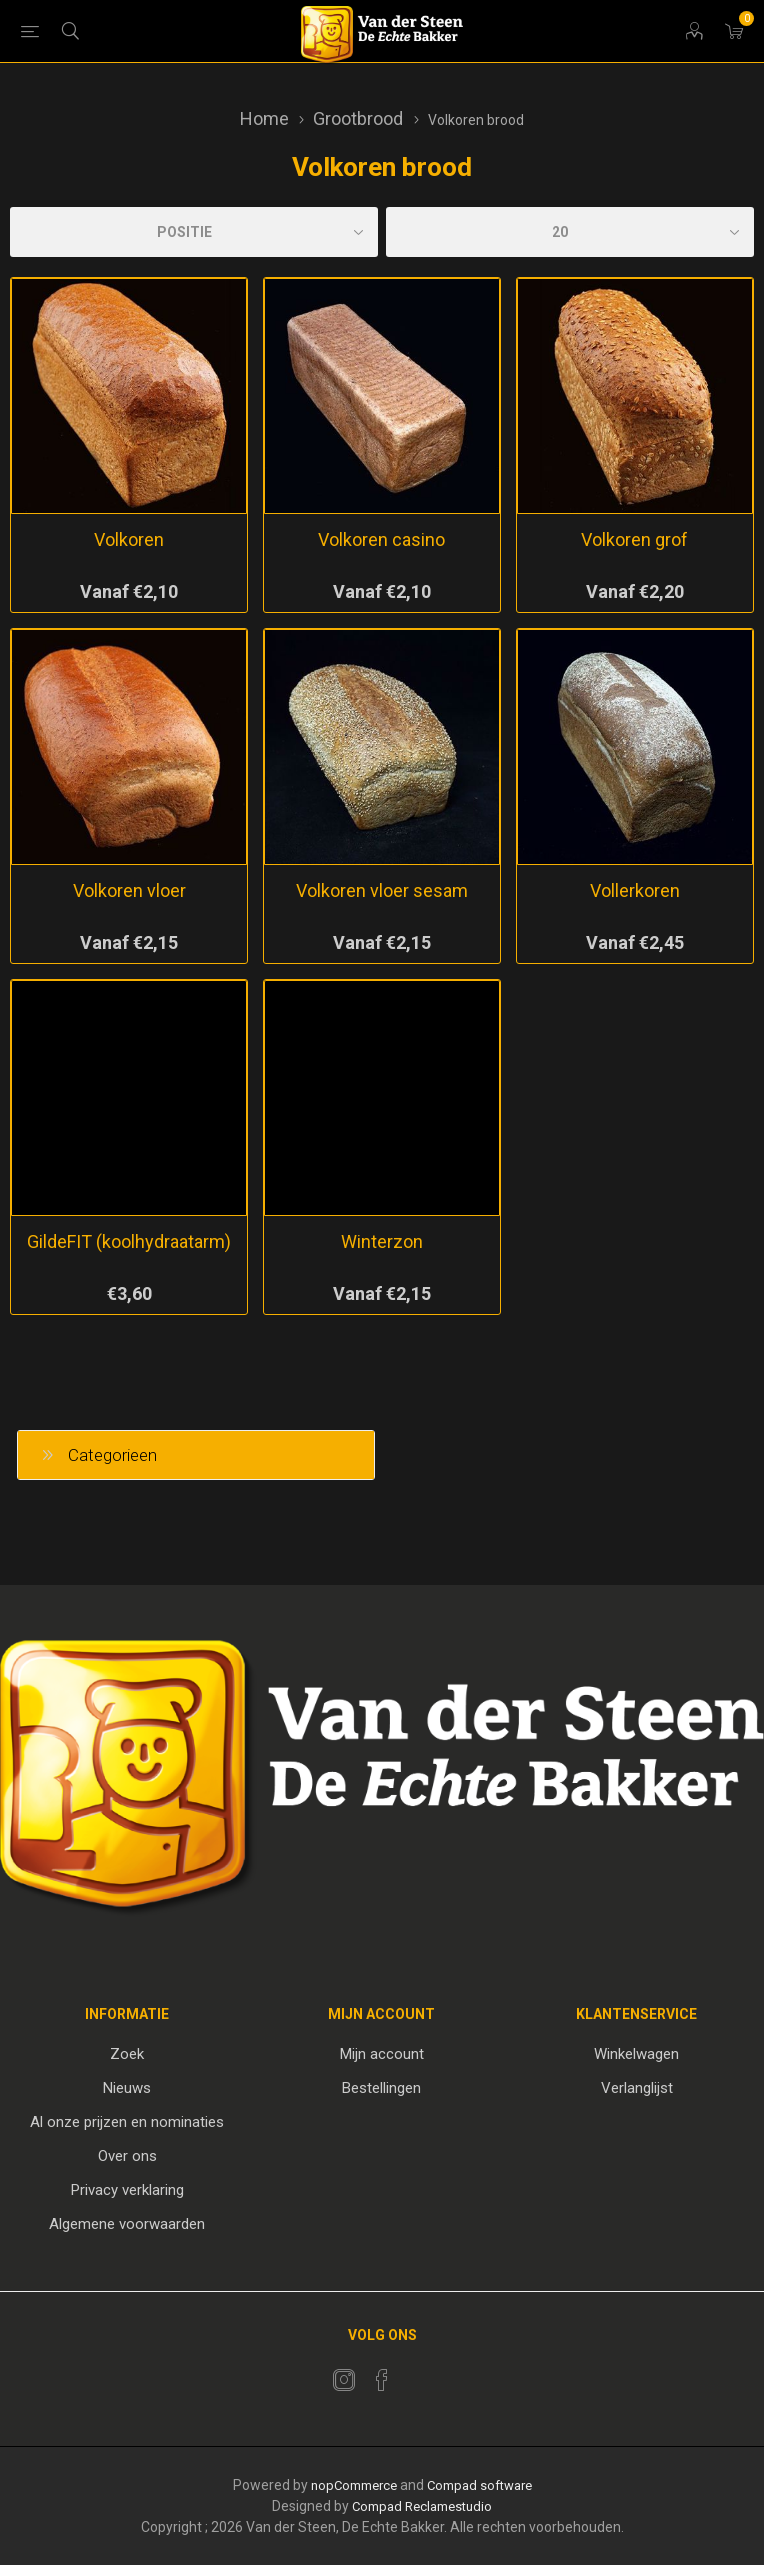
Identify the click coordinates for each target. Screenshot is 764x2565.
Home (264, 118)
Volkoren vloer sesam (382, 890)
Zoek (127, 2054)
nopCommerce (354, 2485)
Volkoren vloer (129, 890)
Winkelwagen (636, 2054)
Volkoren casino (381, 539)
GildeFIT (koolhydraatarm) (129, 1241)
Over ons (127, 2156)
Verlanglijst (637, 2088)
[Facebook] (382, 2380)
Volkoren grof (634, 539)
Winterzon (382, 1241)
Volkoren (129, 539)
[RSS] (420, 2374)
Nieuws (127, 2088)
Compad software (479, 2485)
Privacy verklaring (127, 2190)
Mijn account (382, 2054)
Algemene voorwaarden (127, 2224)
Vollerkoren (635, 890)
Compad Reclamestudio (422, 2506)
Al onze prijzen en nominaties (127, 2122)
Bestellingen (381, 2088)
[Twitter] (344, 2380)
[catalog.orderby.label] (194, 232)
